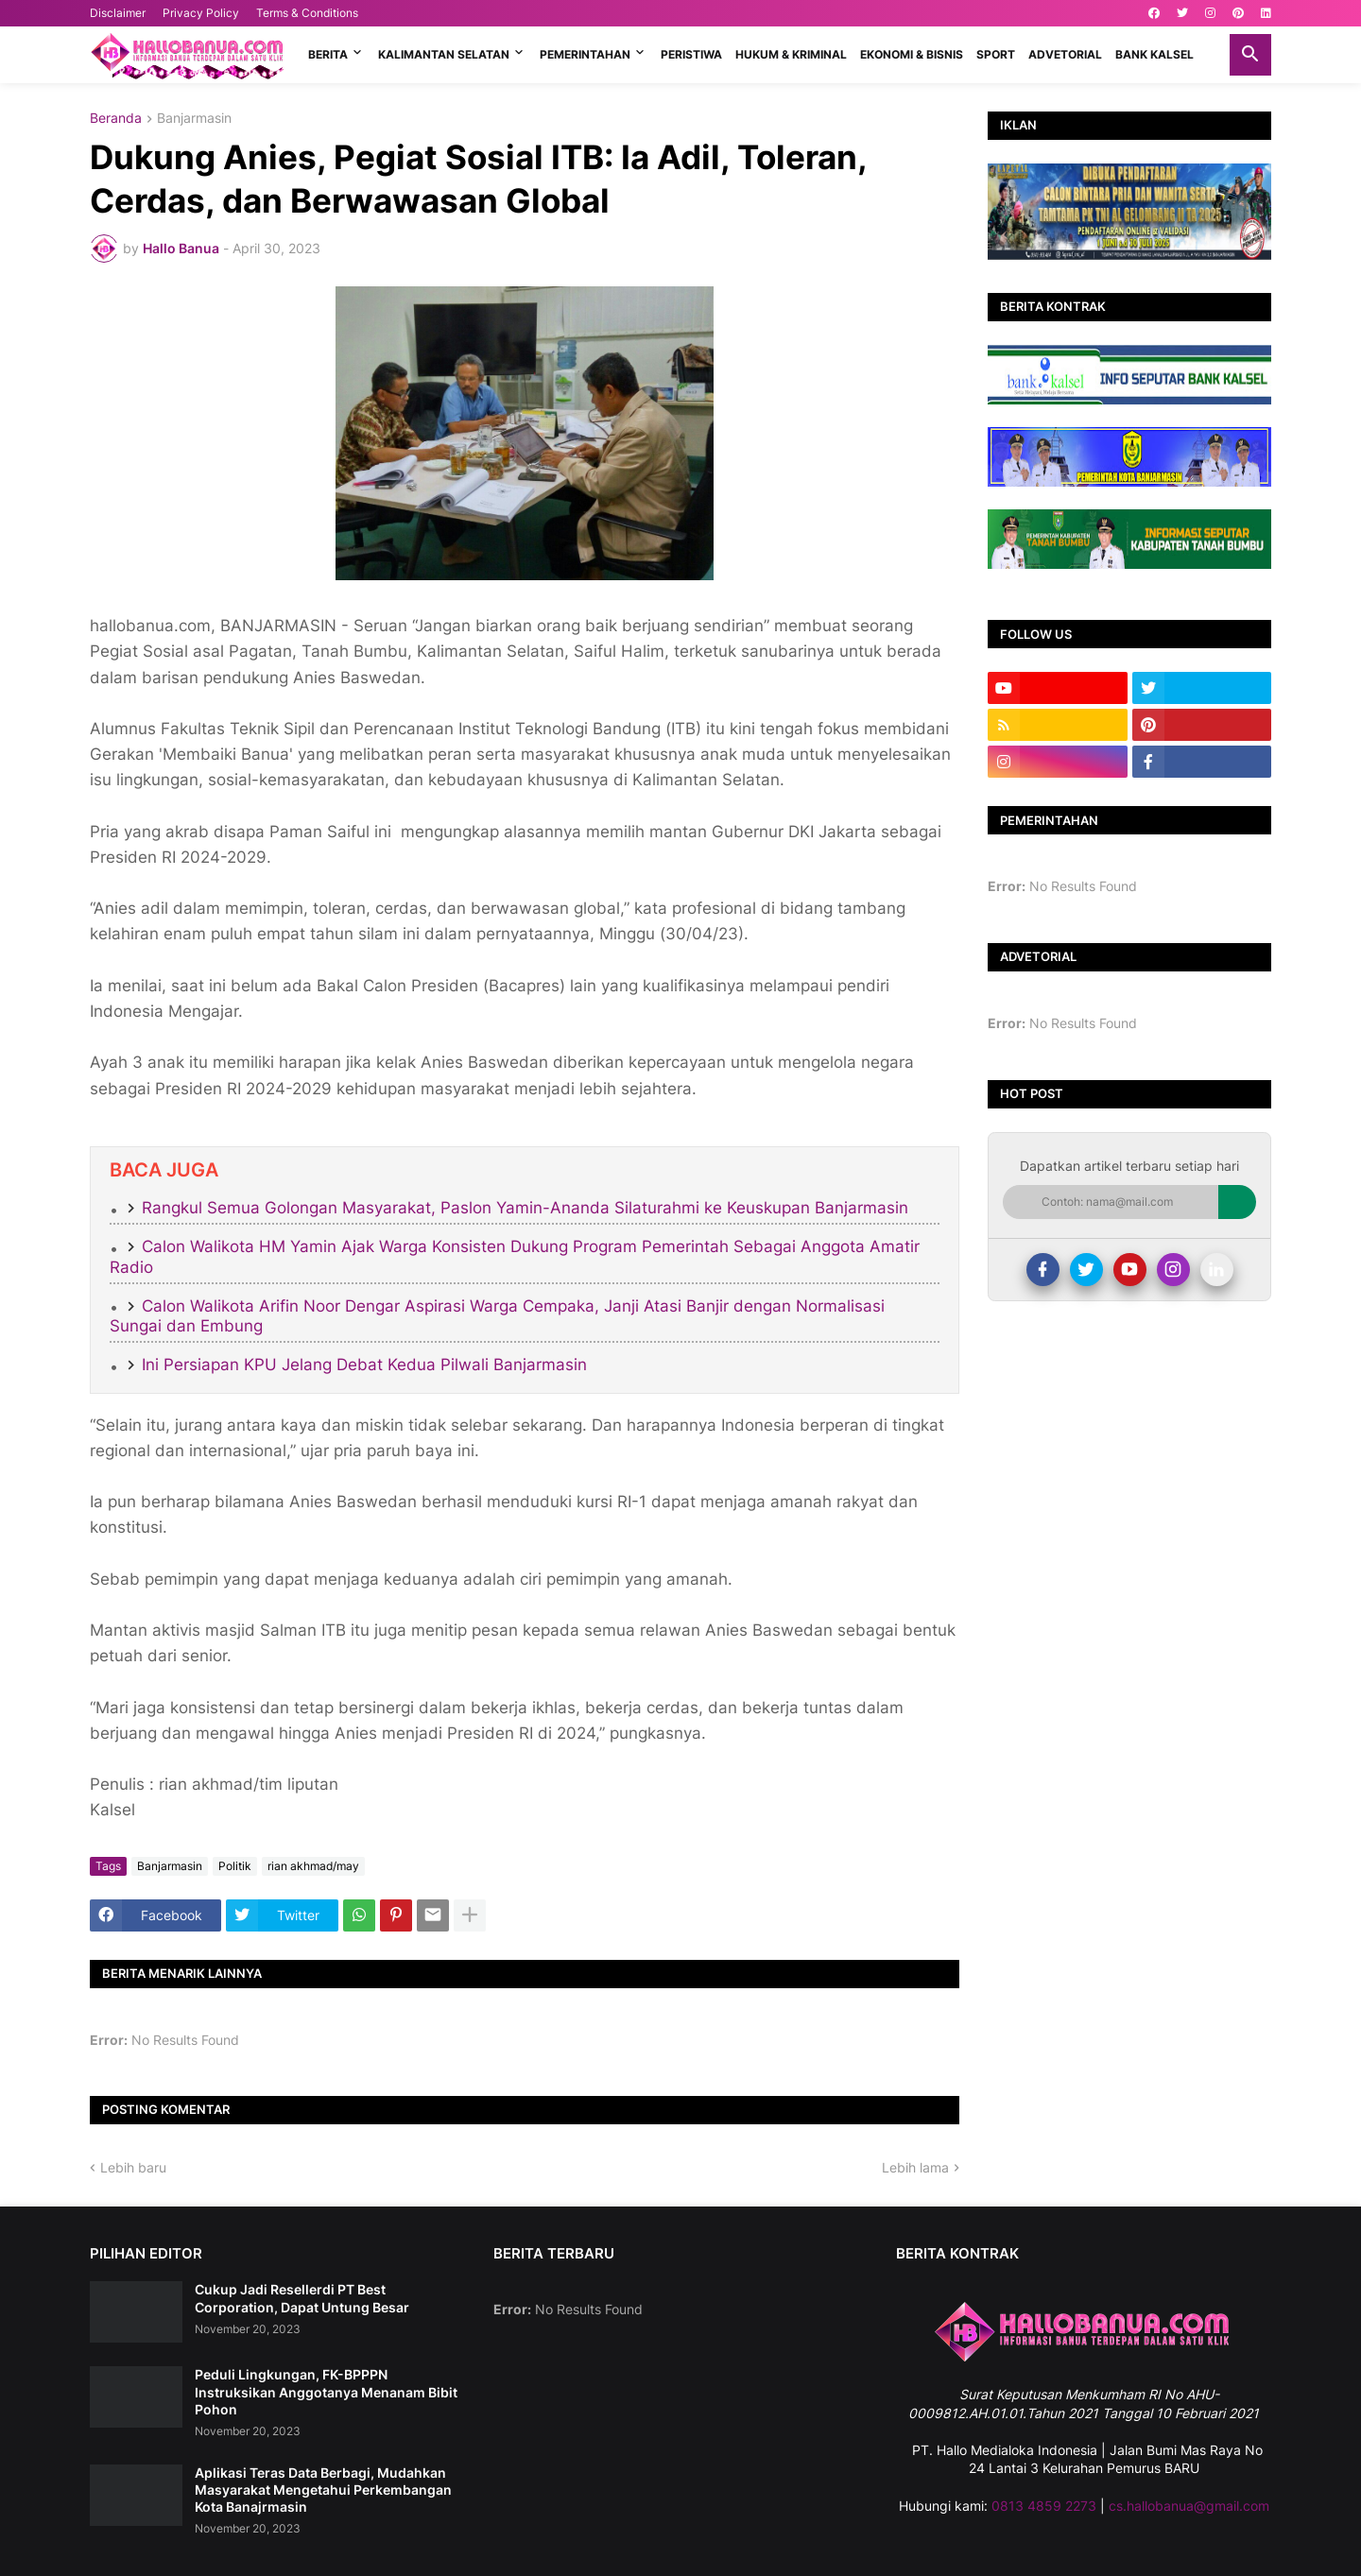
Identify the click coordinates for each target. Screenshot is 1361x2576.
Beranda (116, 119)
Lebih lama (915, 2167)
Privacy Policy (201, 13)
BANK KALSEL (1154, 54)
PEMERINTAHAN (585, 54)
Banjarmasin (194, 119)
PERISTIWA (691, 54)
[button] (1250, 55)
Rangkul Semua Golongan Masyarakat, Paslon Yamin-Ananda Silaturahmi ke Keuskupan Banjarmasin (525, 1207)
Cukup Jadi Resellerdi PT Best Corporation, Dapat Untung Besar (302, 2297)
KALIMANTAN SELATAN (443, 54)
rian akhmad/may (313, 1866)
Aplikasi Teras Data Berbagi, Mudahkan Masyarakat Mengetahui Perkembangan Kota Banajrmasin (323, 2489)
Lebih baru (133, 2167)
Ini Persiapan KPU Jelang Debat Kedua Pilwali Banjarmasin (364, 1364)
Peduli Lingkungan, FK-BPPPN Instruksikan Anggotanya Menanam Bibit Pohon (326, 2391)
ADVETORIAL (1065, 54)
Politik (234, 1866)
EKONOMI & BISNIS (911, 54)
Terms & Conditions (307, 13)
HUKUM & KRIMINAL (791, 54)
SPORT (995, 54)
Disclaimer (118, 13)
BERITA (328, 54)
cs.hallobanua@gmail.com (1189, 2506)
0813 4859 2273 (1043, 2506)
